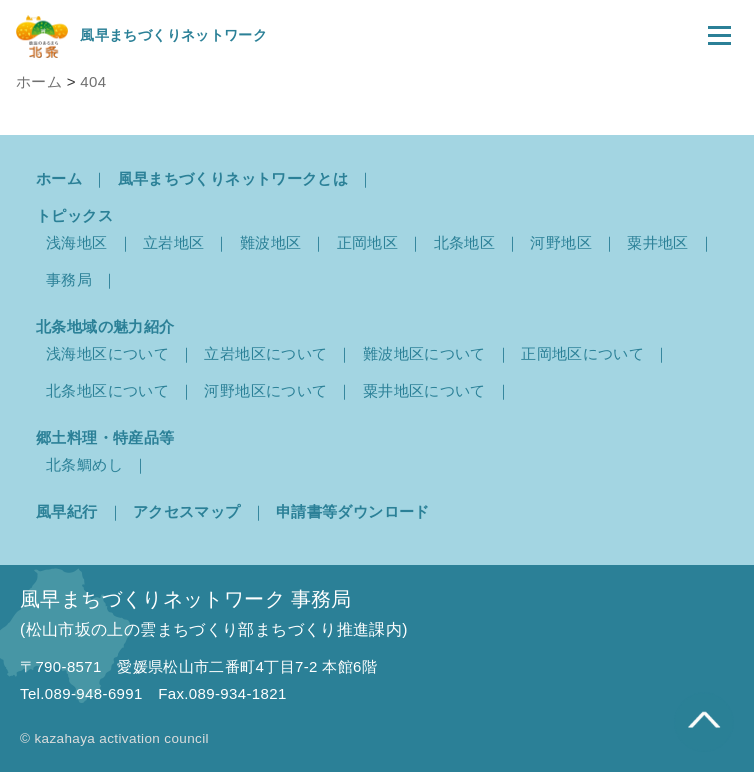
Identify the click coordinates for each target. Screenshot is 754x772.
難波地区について (424, 353)
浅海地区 (77, 242)
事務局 (69, 279)
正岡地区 (368, 242)
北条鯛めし (84, 464)
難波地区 (271, 242)
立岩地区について (265, 353)
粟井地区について (424, 390)
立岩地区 (174, 242)
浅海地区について (107, 353)
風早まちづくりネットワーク (141, 35)
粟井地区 (658, 242)
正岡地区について (582, 353)
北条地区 (465, 242)
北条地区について (107, 390)
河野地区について (265, 390)
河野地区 (561, 242)
